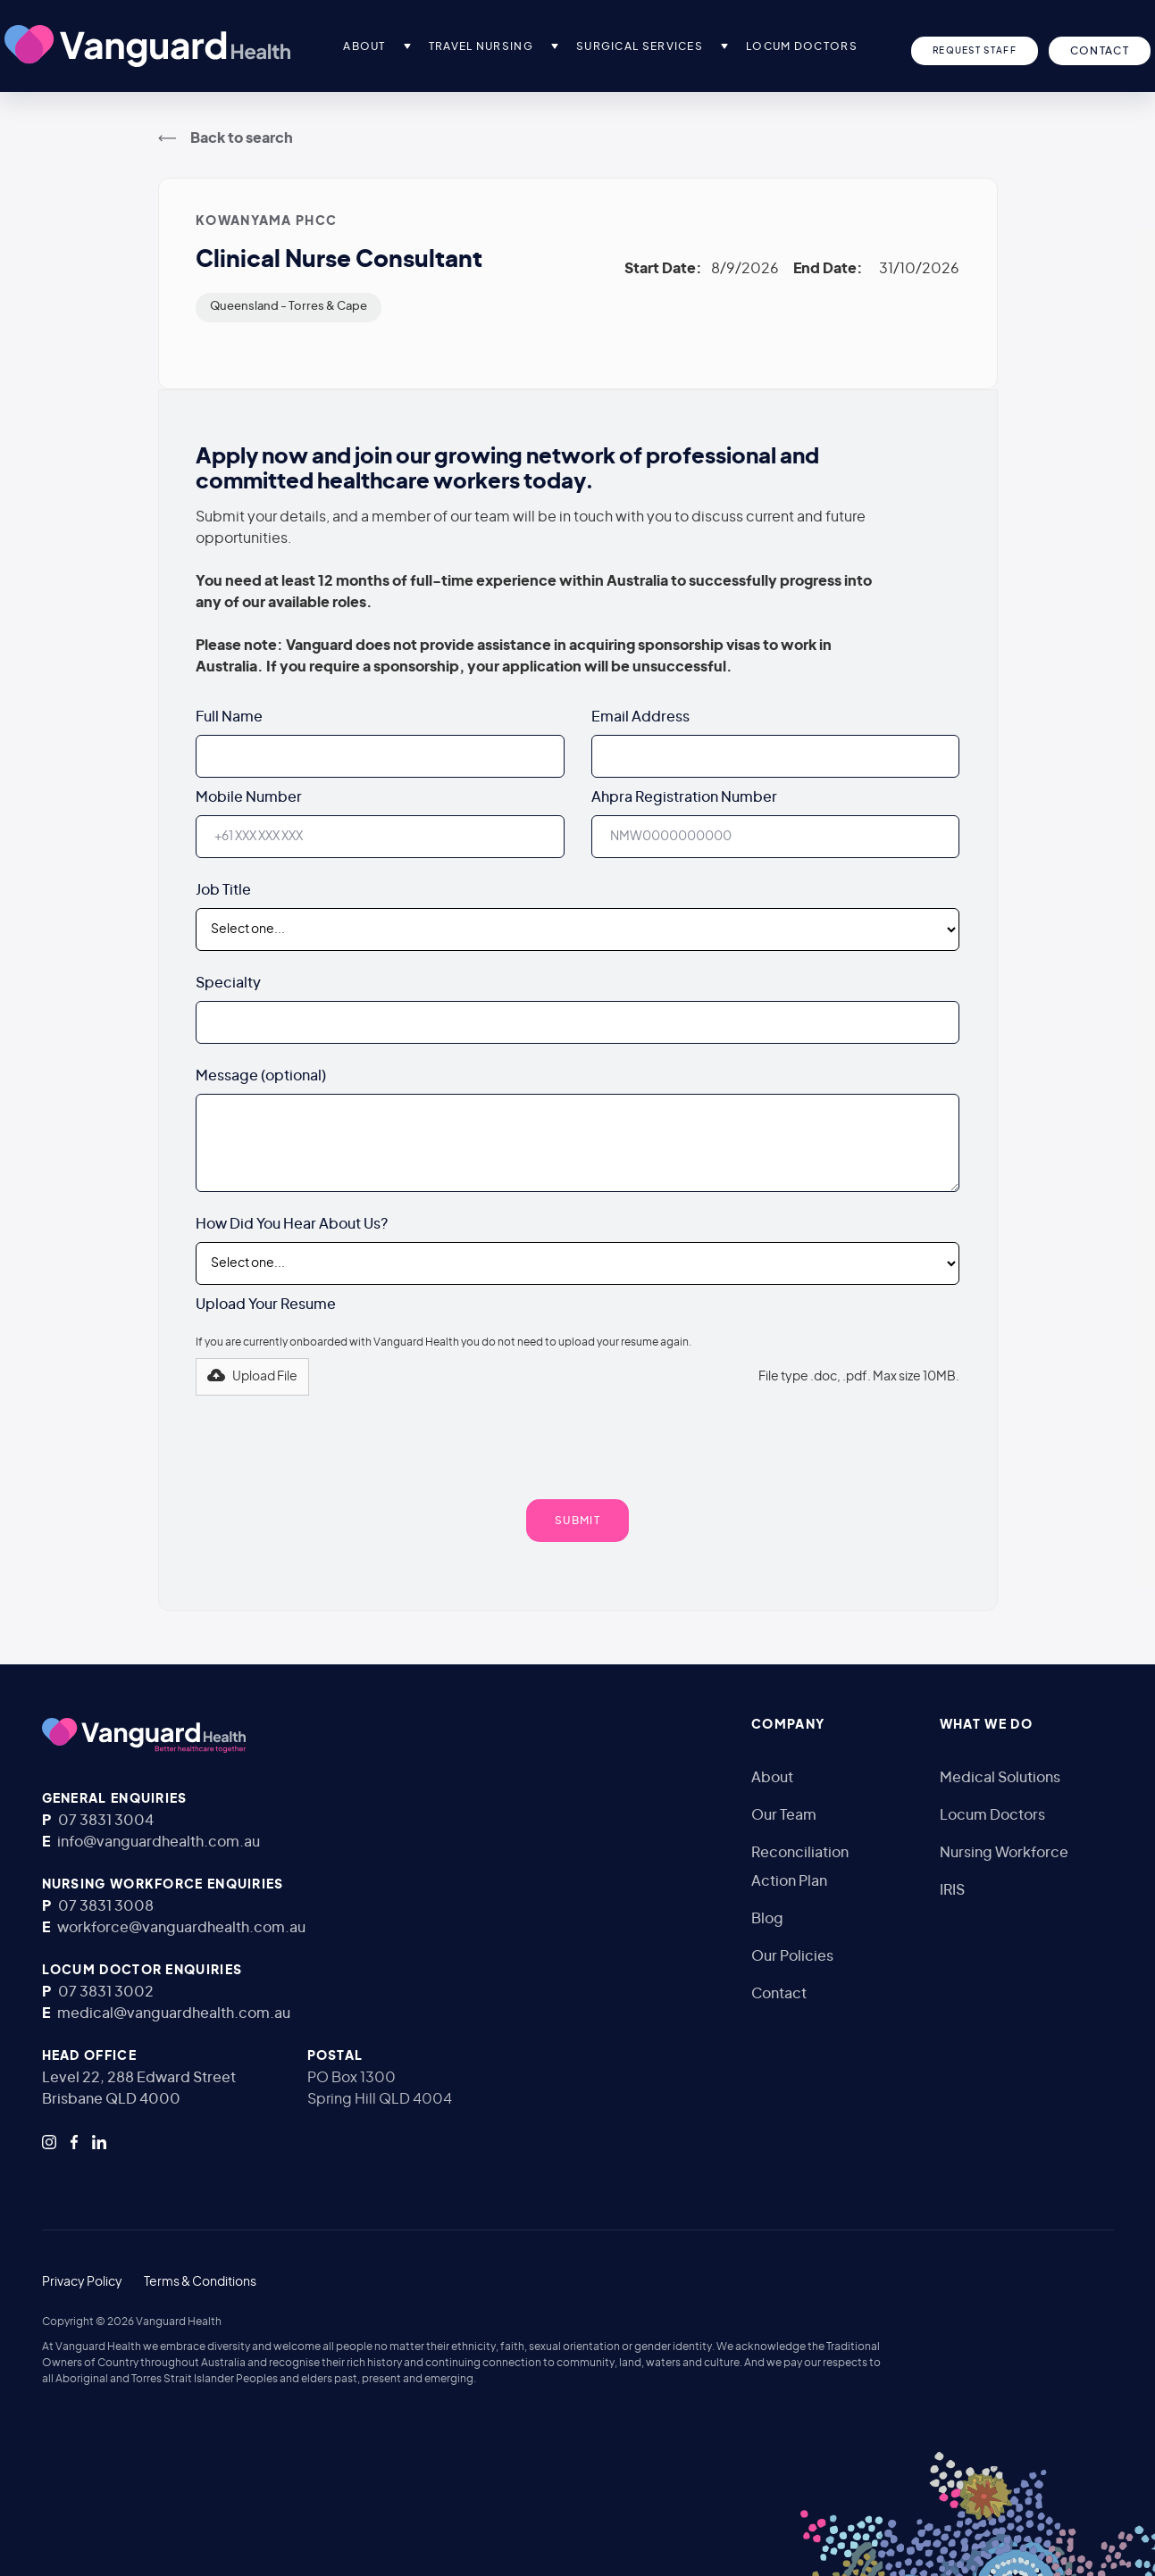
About (772, 1778)
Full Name (229, 717)
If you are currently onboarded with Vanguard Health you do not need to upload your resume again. (443, 1342)
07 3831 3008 (106, 1906)
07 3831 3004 (106, 1820)
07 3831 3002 (106, 1992)
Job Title (223, 890)
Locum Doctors (992, 1815)
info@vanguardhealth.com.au (158, 1842)
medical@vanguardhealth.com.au (173, 2013)
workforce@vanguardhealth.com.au (181, 1928)
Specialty (228, 983)
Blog (767, 1919)
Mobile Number (249, 797)
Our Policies (792, 1956)
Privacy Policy (82, 2282)
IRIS (952, 1890)
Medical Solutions (1000, 1778)
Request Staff (975, 50)
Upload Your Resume (266, 1304)
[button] (407, 46)
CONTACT (1099, 51)
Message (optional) (261, 1076)
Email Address (640, 717)
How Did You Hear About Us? (292, 1224)
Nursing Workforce (1004, 1853)
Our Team (783, 1815)
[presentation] (578, 1439)
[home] (147, 46)
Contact (779, 1994)
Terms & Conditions (200, 2282)
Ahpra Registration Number (684, 797)
